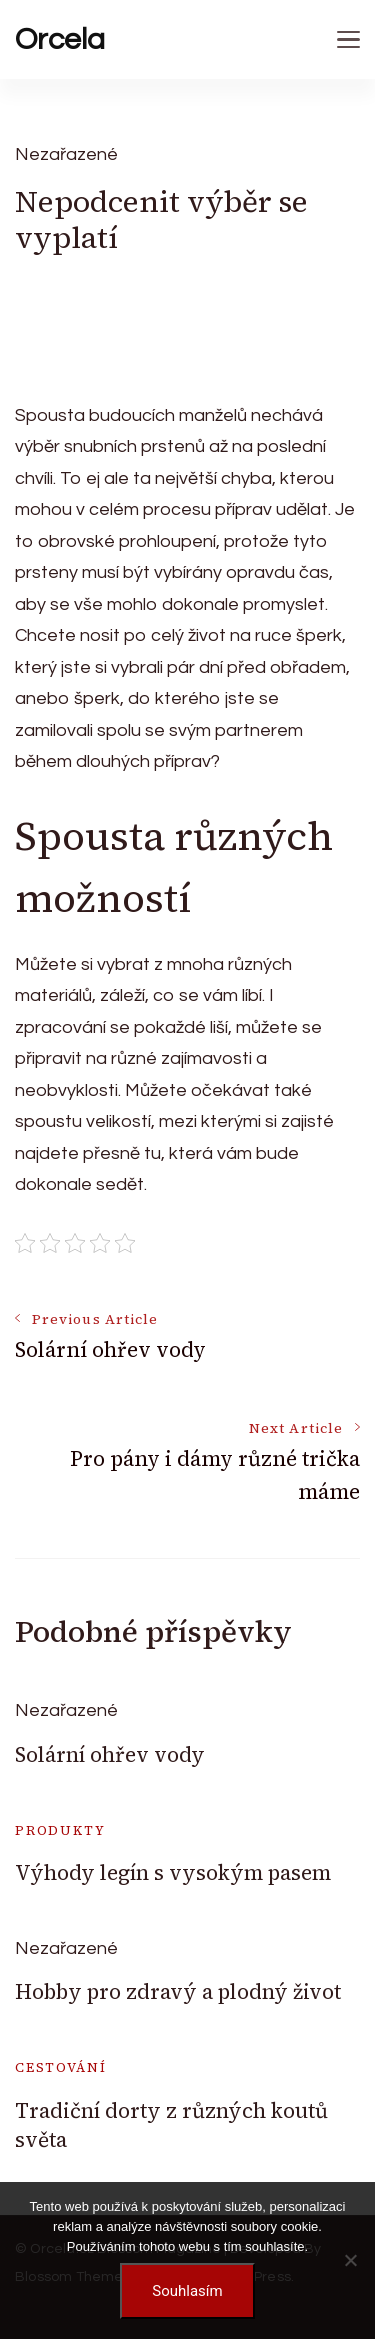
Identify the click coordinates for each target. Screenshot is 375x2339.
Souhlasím (187, 2291)
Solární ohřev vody (110, 1754)
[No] (350, 2260)
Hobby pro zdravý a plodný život (178, 1991)
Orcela (60, 39)
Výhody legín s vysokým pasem (173, 1872)
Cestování (60, 2067)
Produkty (60, 1830)
